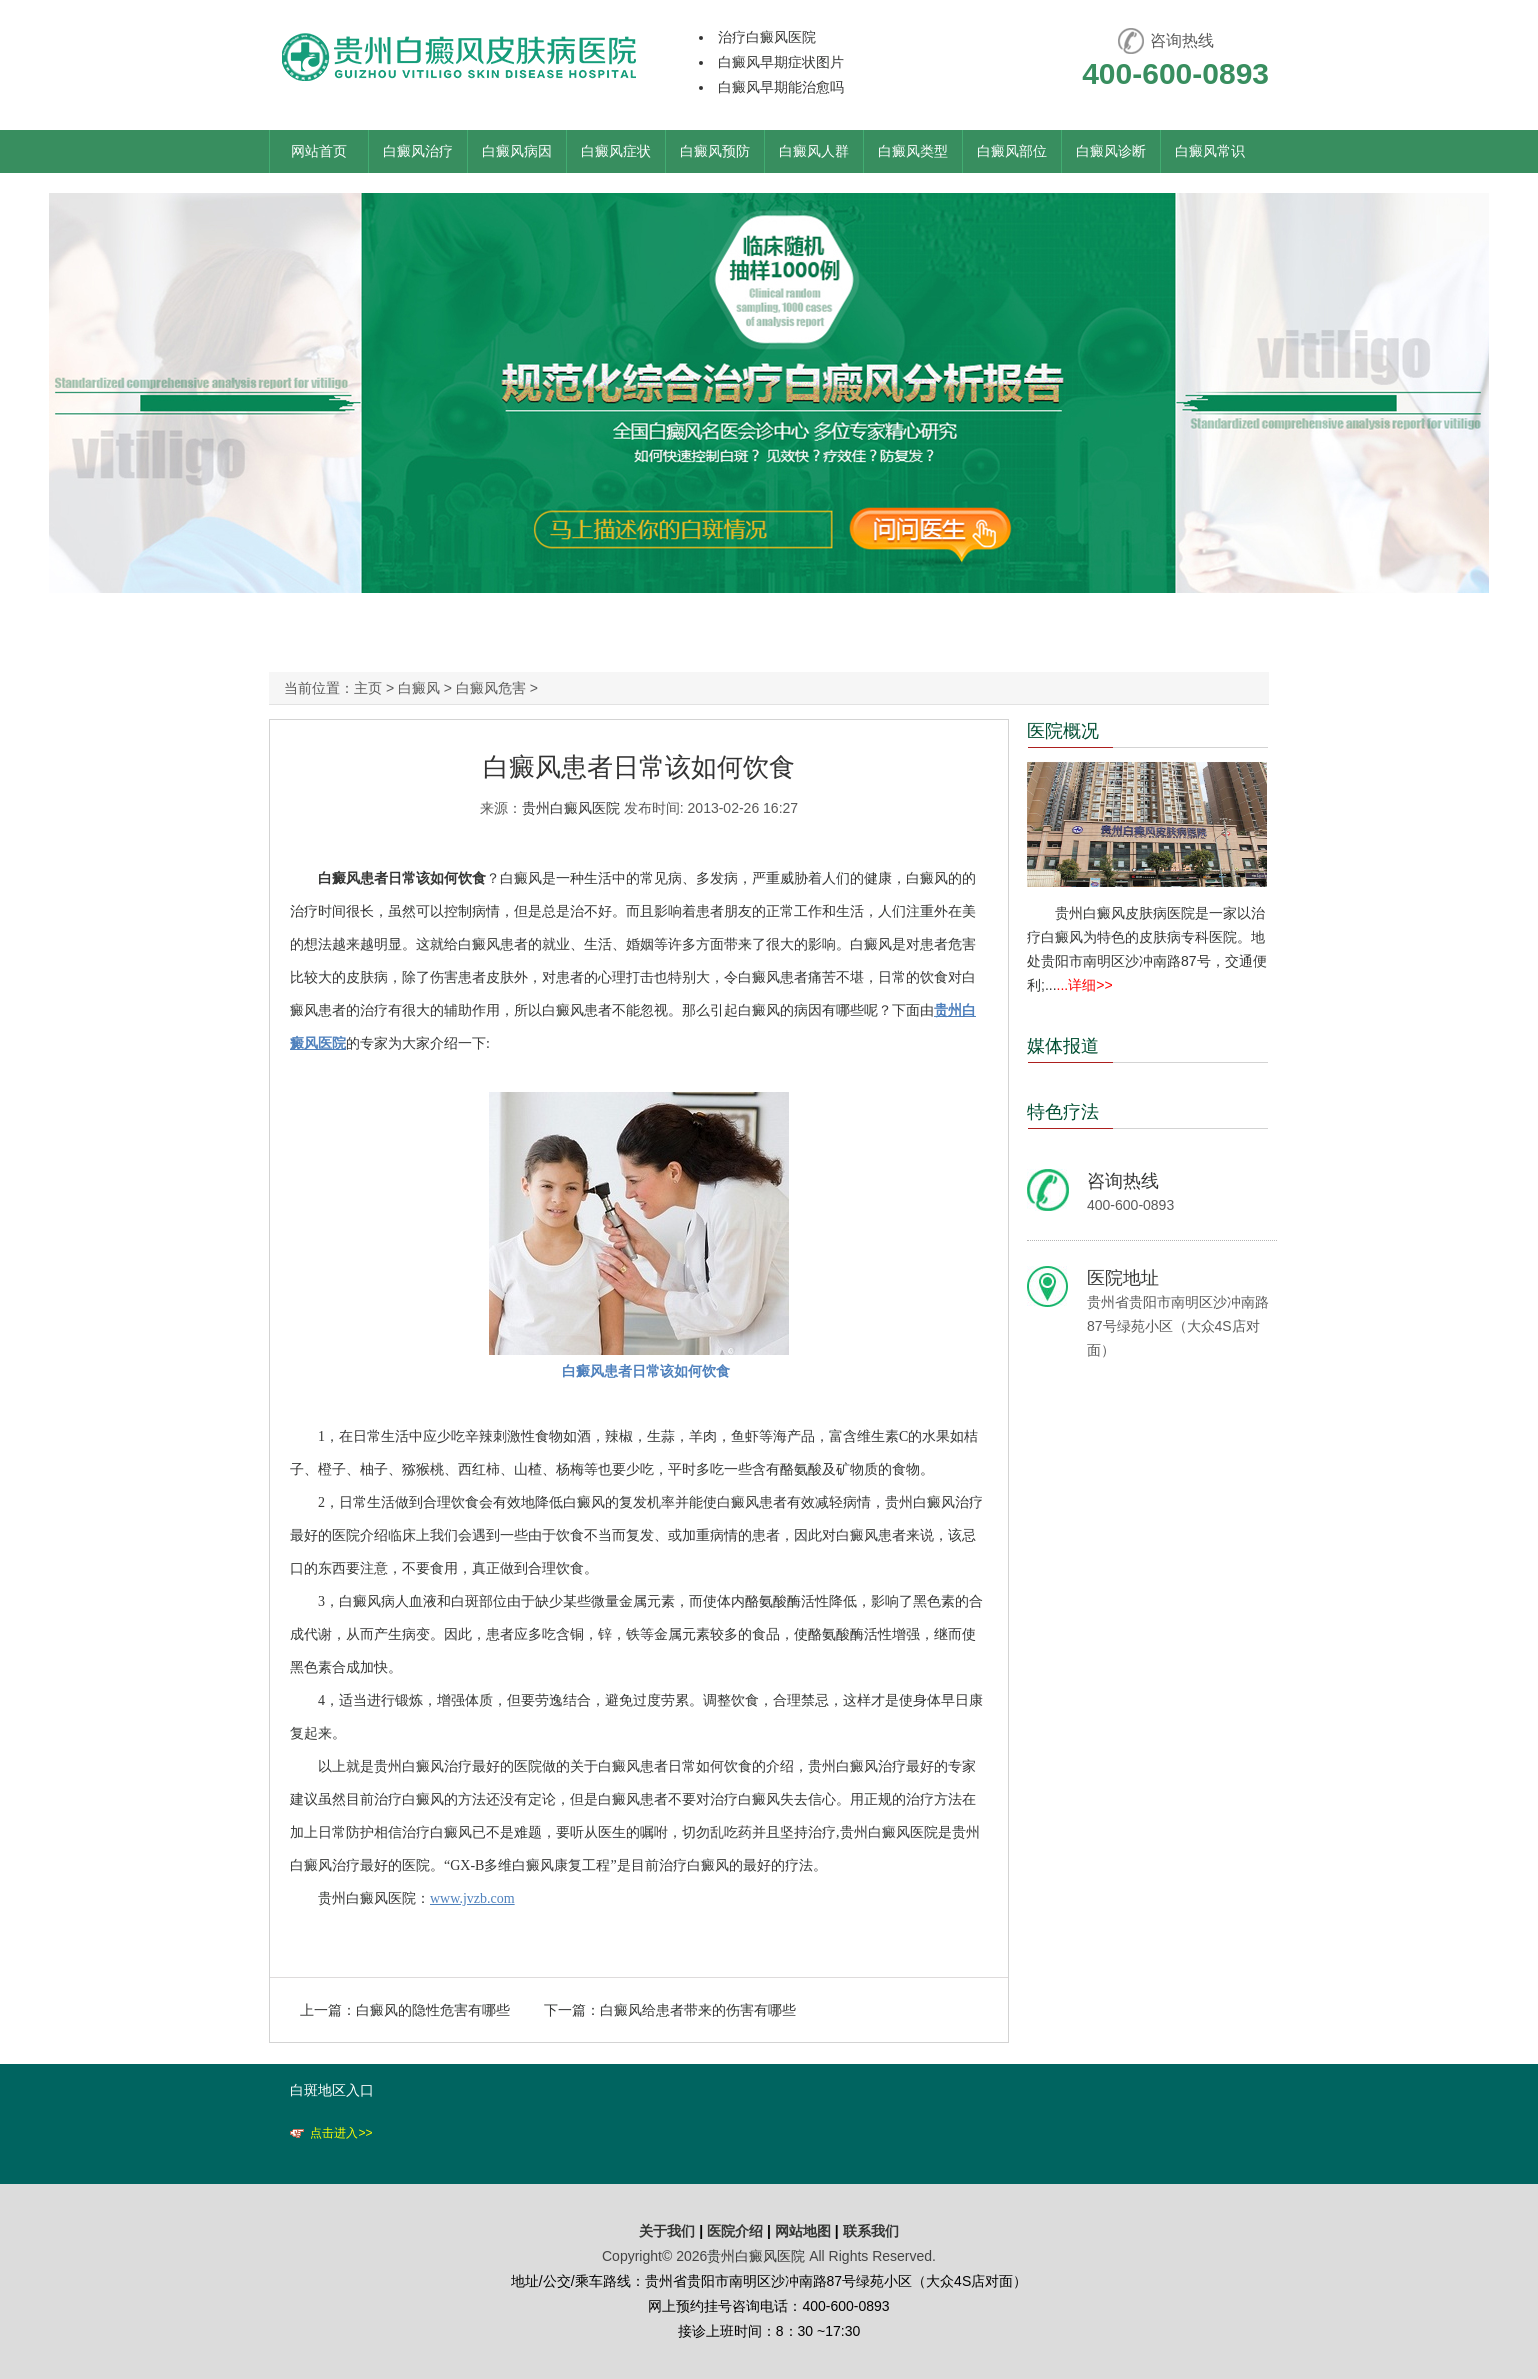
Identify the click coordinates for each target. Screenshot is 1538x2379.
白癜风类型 (913, 151)
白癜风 (419, 688)
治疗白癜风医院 (767, 37)
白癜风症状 (616, 151)
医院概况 (1063, 731)
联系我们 (871, 2231)
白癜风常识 (1210, 151)
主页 (368, 688)
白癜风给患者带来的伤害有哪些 (698, 2010)
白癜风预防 (715, 151)
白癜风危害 (491, 688)
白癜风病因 (517, 151)
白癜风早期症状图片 (781, 62)
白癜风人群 (814, 151)
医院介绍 (737, 2231)
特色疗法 (1063, 1112)
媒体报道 (1063, 1046)
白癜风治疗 (418, 151)
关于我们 (667, 2231)
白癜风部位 (1012, 151)
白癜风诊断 (1111, 151)
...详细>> (1085, 985)
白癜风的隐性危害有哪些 (433, 2010)
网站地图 (803, 2231)
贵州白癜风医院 (571, 808)
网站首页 (319, 151)
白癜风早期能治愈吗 (781, 87)
